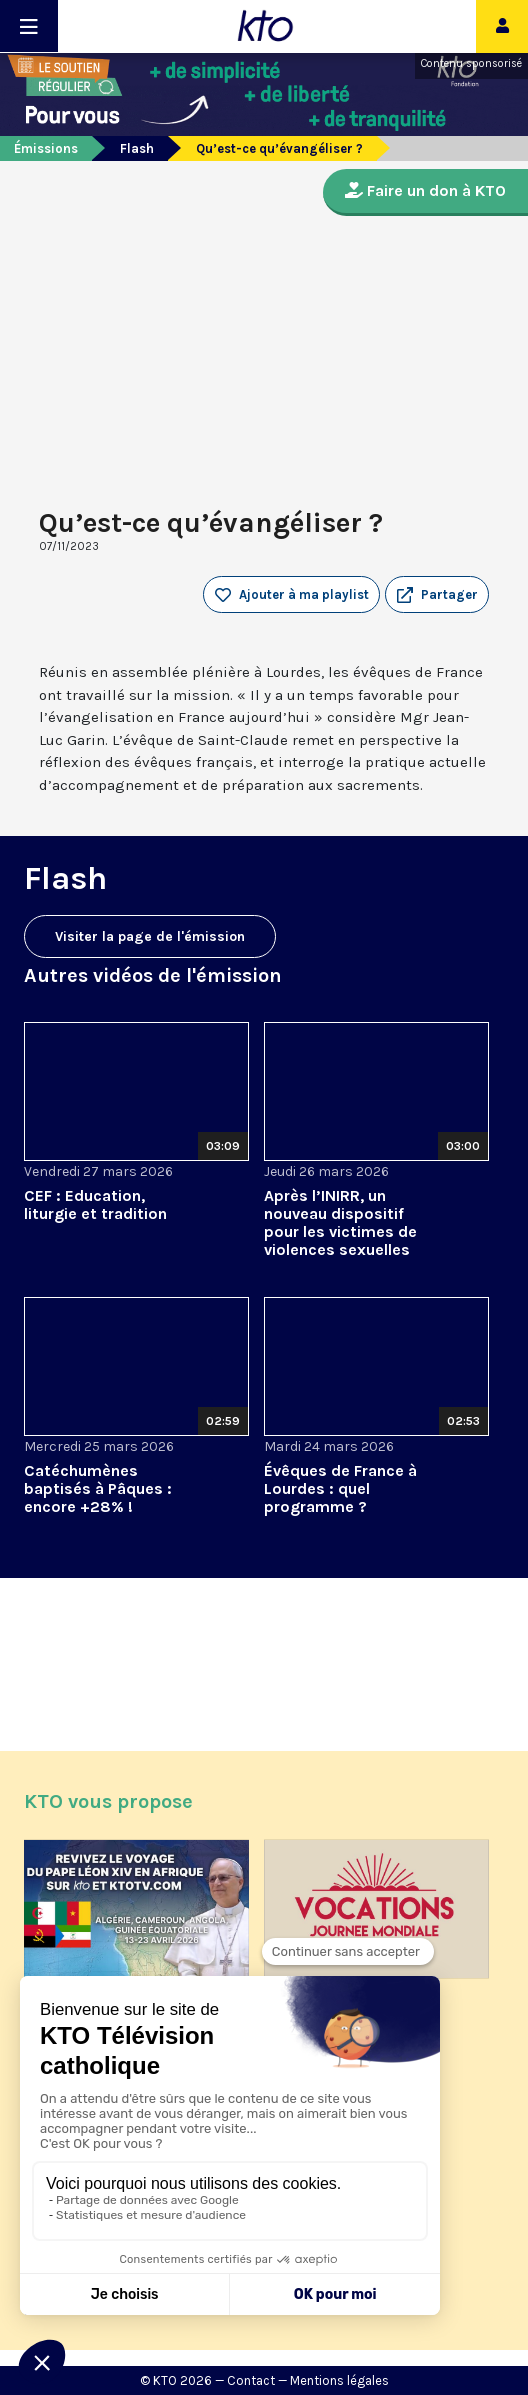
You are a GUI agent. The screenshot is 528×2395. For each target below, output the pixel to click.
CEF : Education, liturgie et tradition (95, 1204)
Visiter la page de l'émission (150, 936)
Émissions (46, 148)
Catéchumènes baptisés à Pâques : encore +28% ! (98, 1488)
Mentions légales (339, 2380)
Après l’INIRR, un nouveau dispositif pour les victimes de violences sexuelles (340, 1222)
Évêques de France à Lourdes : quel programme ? (340, 1488)
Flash (137, 148)
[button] (437, 595)
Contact (251, 2380)
